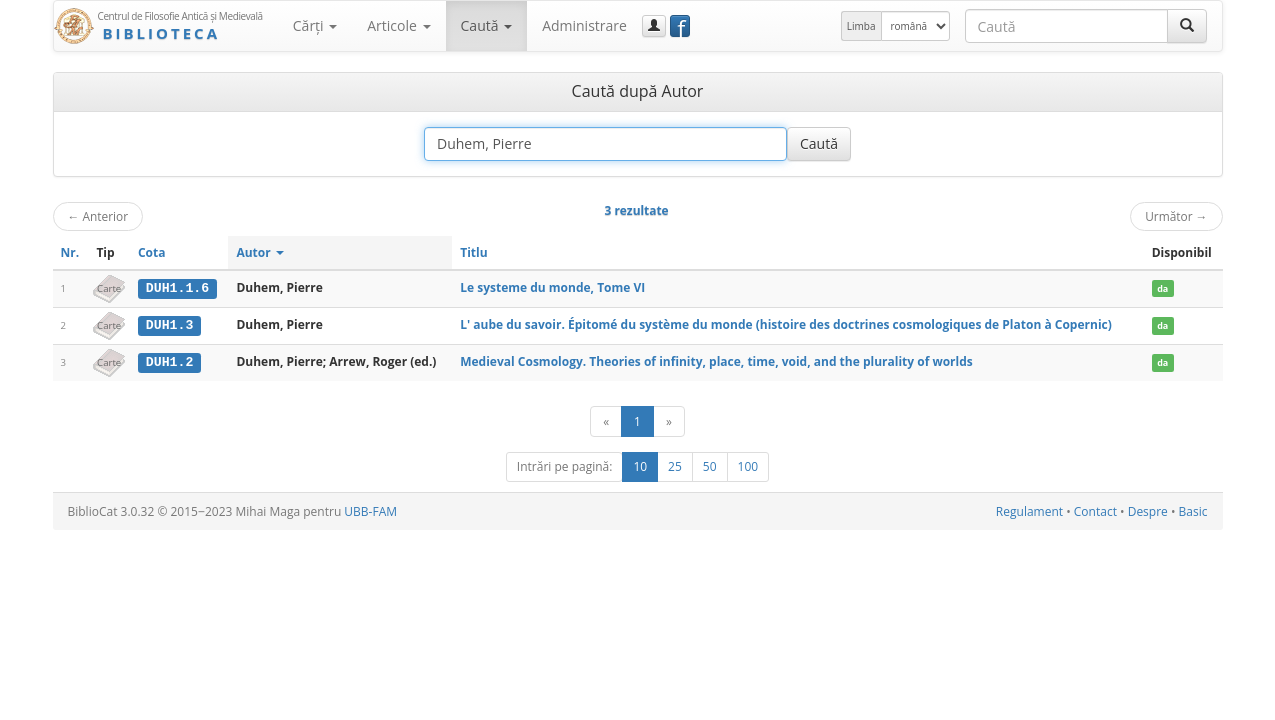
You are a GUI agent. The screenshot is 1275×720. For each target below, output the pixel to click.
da (1162, 288)
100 (748, 465)
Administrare (584, 25)
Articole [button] (398, 25)
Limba (861, 26)
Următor (1176, 216)
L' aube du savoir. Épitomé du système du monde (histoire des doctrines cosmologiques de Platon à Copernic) (786, 324)
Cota (152, 252)
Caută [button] (487, 25)
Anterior (98, 216)
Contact (1095, 510)
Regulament (1029, 510)
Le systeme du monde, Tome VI (552, 287)
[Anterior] (606, 420)
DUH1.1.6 (177, 288)
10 (640, 465)
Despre (1148, 510)
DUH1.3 (169, 325)
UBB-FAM (370, 510)
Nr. (70, 252)
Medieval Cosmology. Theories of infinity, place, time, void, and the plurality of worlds (716, 360)
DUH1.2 (169, 361)
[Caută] (1187, 26)
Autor (259, 252)
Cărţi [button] (315, 25)
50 (710, 465)
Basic (1193, 510)
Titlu (473, 252)
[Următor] (669, 420)
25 (675, 465)
